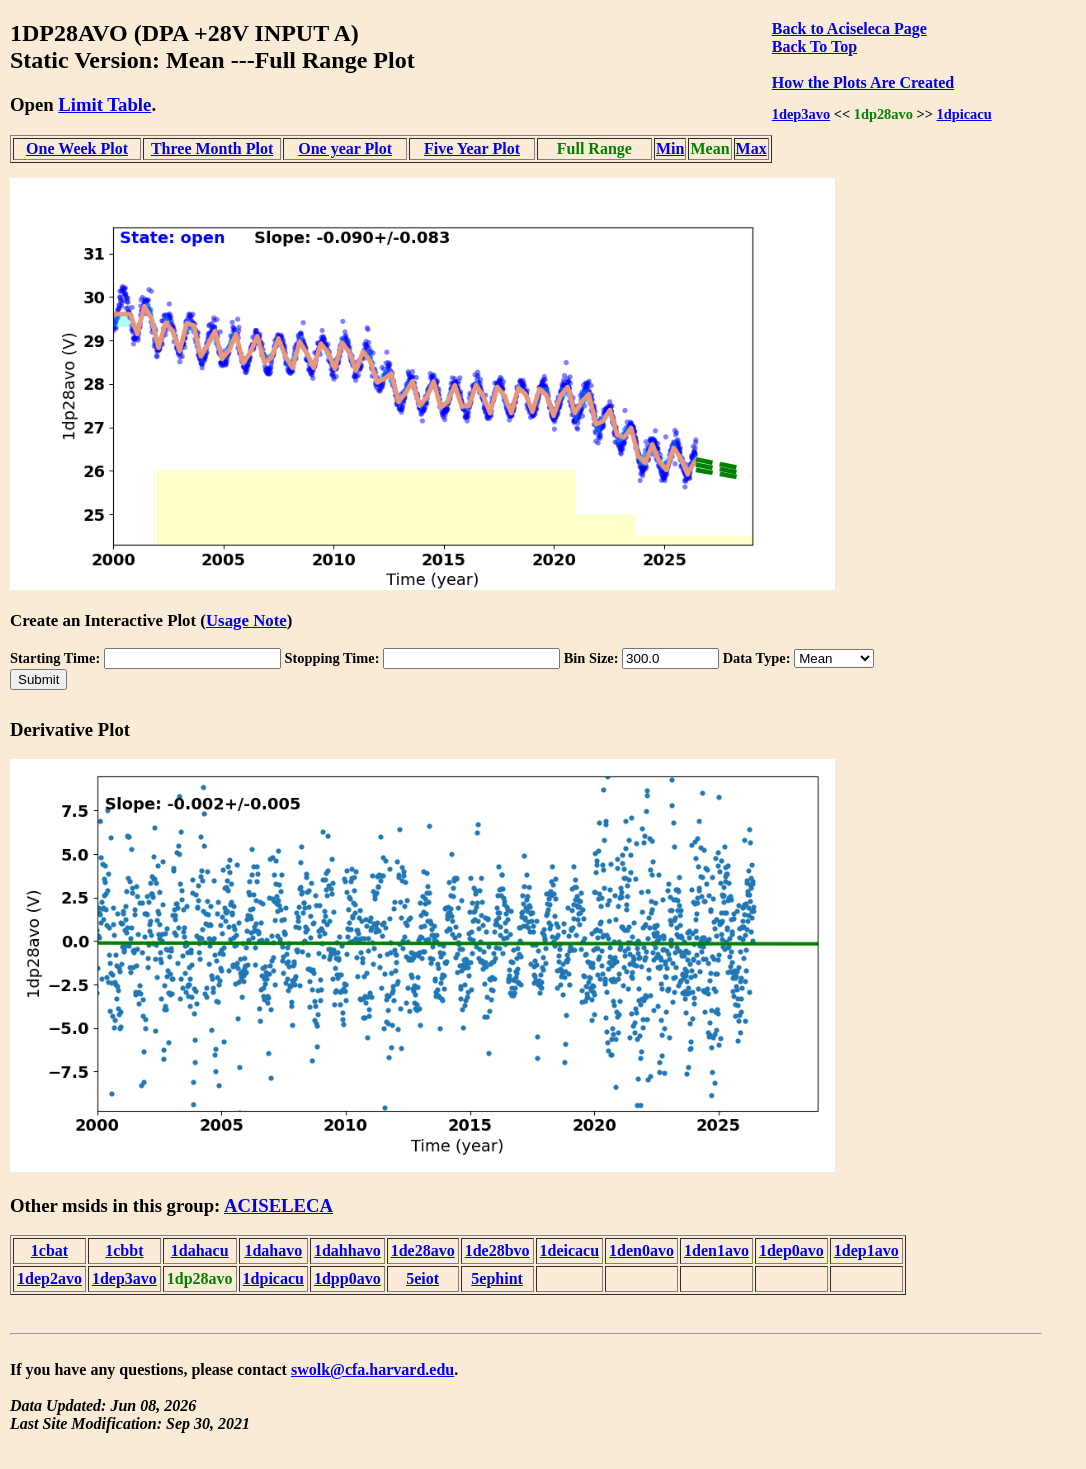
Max (751, 148)
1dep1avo (866, 1250)
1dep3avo (801, 114)
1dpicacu (964, 114)
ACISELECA (278, 1205)
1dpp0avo (347, 1278)
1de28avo (423, 1250)
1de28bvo (497, 1250)
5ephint (497, 1278)
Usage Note (246, 620)
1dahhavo (347, 1250)
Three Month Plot (212, 148)
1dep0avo (791, 1250)
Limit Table (104, 104)
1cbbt (124, 1250)
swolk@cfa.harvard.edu (372, 1369)
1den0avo (641, 1250)
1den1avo (716, 1250)
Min (670, 148)
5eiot (422, 1278)
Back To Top (814, 46)
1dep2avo (49, 1278)
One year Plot (345, 148)
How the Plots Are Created (863, 82)
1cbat (49, 1250)
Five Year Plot (472, 148)
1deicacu (570, 1250)
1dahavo (273, 1250)
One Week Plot (77, 148)
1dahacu (200, 1250)
